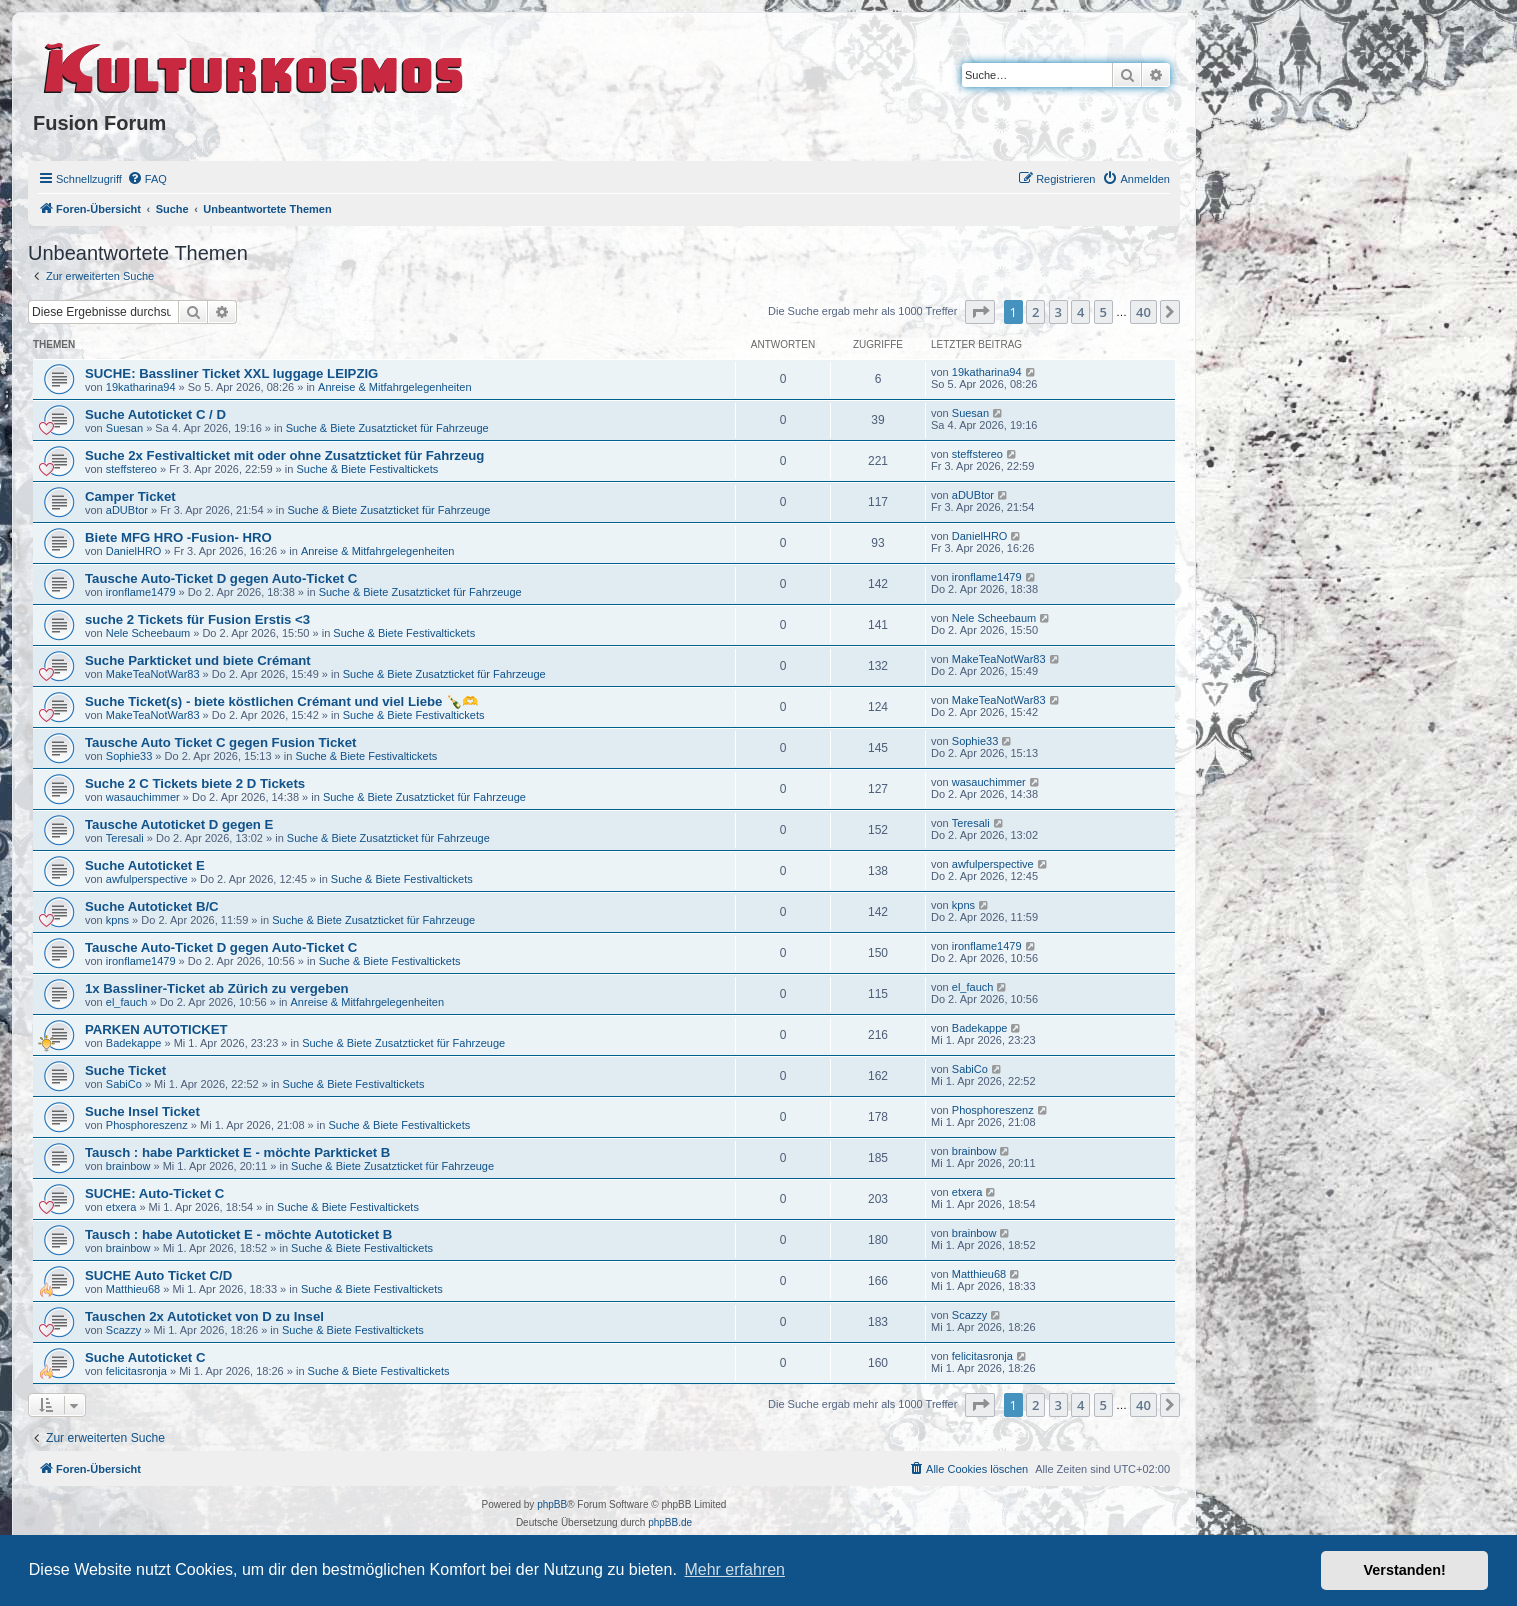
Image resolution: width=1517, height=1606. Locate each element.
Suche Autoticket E (145, 865)
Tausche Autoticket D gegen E (179, 824)
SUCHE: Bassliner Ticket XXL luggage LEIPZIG (231, 373)
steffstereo (131, 469)
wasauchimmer (143, 797)
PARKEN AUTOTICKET (156, 1029)
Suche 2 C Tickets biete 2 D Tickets (195, 783)
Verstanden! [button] (1405, 1570)
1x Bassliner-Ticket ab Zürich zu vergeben (217, 988)
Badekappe (134, 1043)
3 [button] (1058, 312)
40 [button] (1143, 312)
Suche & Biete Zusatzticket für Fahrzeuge (387, 428)
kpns (117, 920)
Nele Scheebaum (148, 633)
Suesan (124, 428)
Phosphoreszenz (147, 1125)
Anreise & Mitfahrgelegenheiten (394, 387)
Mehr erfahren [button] (734, 1569)
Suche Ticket (125, 1070)
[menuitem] (147, 179)
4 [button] (1080, 312)
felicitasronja (136, 1371)
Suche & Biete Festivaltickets (367, 469)
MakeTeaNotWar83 (153, 674)
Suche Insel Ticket (142, 1111)
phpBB (552, 1504)
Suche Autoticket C (145, 1357)
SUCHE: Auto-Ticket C (154, 1193)
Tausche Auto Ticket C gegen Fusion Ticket (220, 742)
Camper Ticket (130, 496)
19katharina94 (141, 387)
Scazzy (123, 1330)
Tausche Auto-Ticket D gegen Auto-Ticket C (221, 578)
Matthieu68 (133, 1289)
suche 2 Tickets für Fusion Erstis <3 (197, 619)
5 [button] (1103, 312)
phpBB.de (670, 1522)
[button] (980, 312)
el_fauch (127, 1002)
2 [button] (1035, 312)
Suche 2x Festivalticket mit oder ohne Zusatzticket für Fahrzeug (284, 455)
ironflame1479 (141, 592)
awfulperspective (147, 879)
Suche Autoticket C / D (155, 414)
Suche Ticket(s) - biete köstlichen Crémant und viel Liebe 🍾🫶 (281, 701)
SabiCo (124, 1084)
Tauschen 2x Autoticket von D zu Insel (204, 1316)
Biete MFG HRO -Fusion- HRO (178, 537)
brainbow (128, 1166)
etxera (121, 1207)
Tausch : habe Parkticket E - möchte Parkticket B (237, 1152)
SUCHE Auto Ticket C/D (158, 1275)
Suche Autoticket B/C (152, 906)
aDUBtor (127, 510)
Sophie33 (129, 756)
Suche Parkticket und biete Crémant (198, 660)
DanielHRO (134, 551)
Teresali (125, 838)
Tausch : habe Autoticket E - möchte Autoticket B (238, 1234)
